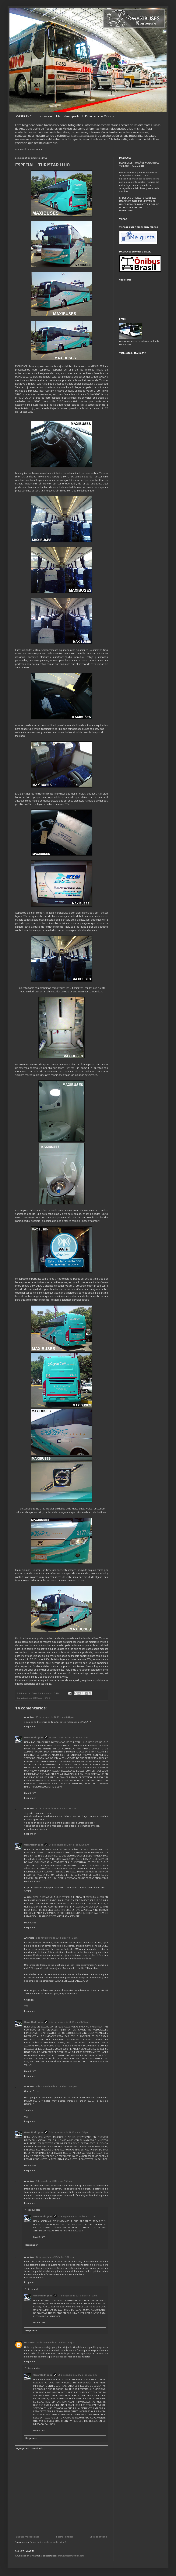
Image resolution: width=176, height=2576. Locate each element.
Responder (30, 1726)
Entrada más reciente (27, 2536)
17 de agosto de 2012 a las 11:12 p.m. (78, 2295)
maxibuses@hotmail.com (145, 178)
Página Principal (64, 2536)
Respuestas (34, 2209)
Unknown (29, 2342)
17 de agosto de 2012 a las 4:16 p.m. (55, 2257)
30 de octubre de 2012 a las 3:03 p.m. (77, 2375)
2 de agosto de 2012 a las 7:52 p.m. (54, 2181)
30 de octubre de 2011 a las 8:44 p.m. (55, 1717)
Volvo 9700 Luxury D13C (38, 1698)
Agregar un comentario (29, 2448)
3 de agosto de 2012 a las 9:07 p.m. (76, 2216)
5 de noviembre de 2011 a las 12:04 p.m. (57, 2086)
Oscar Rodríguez (33, 1737)
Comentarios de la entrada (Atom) (48, 2542)
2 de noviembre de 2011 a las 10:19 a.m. (57, 1938)
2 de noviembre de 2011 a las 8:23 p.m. (69, 2022)
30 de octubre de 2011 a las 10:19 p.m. (56, 1808)
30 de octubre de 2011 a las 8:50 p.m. (68, 1737)
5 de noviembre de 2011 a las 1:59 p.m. (69, 2132)
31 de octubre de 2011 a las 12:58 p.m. (69, 1844)
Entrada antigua (98, 2536)
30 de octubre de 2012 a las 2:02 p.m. (56, 2342)
